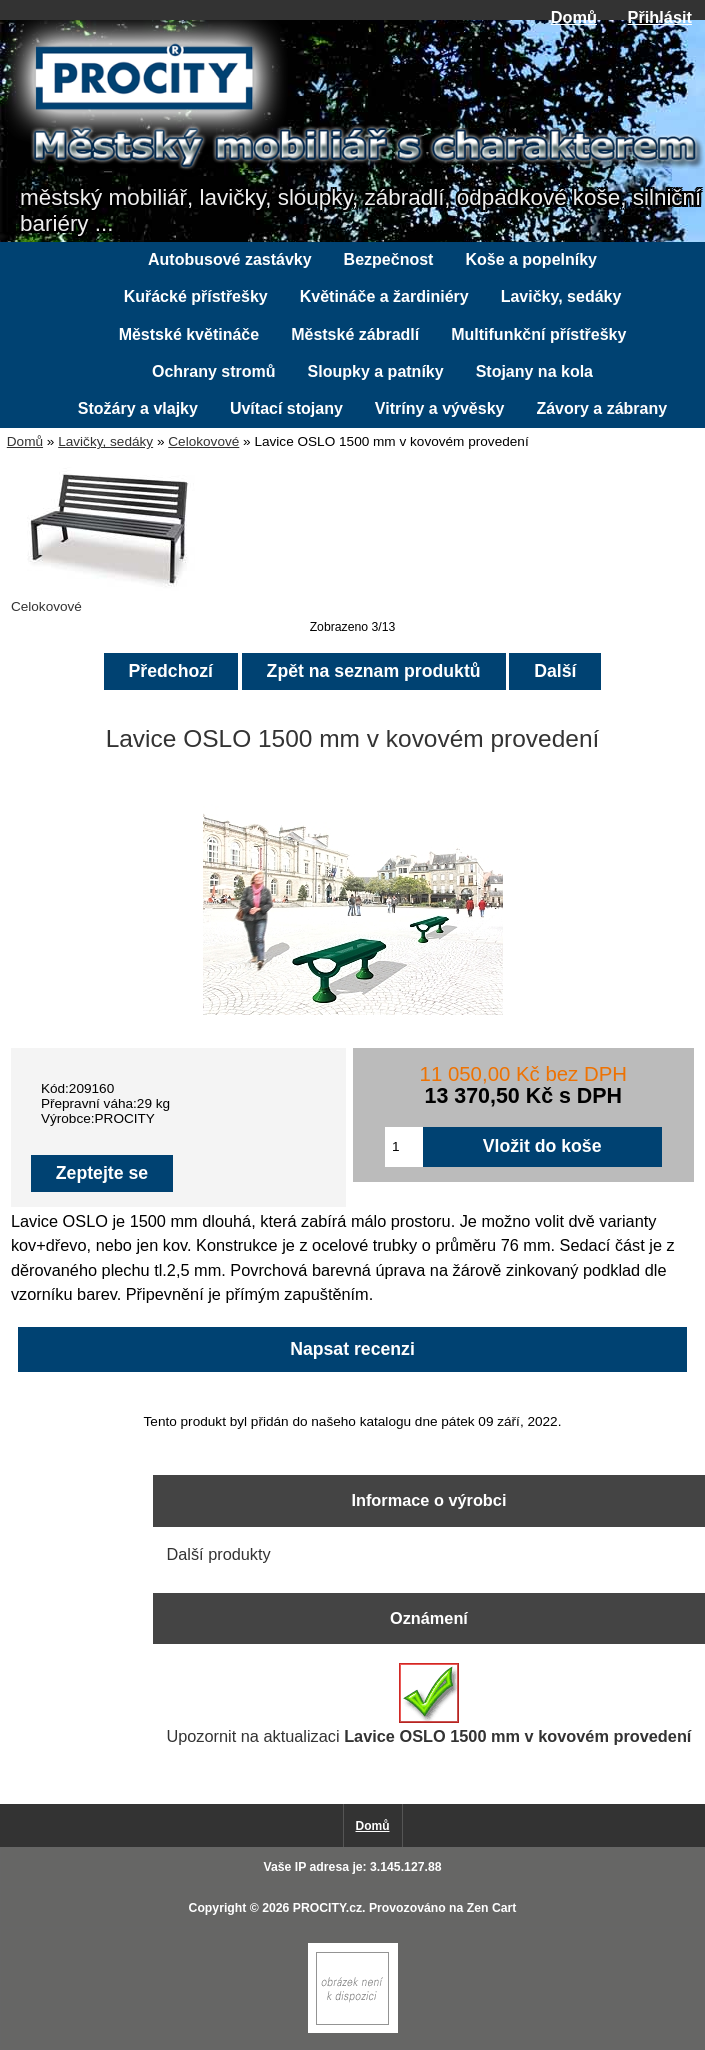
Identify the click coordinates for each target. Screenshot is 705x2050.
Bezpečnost (389, 259)
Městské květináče (189, 334)
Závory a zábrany (601, 408)
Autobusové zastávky (230, 259)
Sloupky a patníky (376, 371)
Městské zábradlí (355, 334)
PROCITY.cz (327, 1908)
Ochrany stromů (214, 371)
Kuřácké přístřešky (196, 296)
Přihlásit (660, 17)
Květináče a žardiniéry (384, 296)
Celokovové (203, 441)
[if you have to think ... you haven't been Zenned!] (353, 2028)
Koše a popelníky (531, 259)
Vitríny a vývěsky (440, 408)
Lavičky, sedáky (105, 441)
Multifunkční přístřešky (538, 334)
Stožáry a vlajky (138, 408)
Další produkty (218, 1554)
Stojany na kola (534, 371)
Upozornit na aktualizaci (428, 1704)
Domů (574, 17)
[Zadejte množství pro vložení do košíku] (404, 1147)
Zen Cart (492, 1908)
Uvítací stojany (286, 408)
